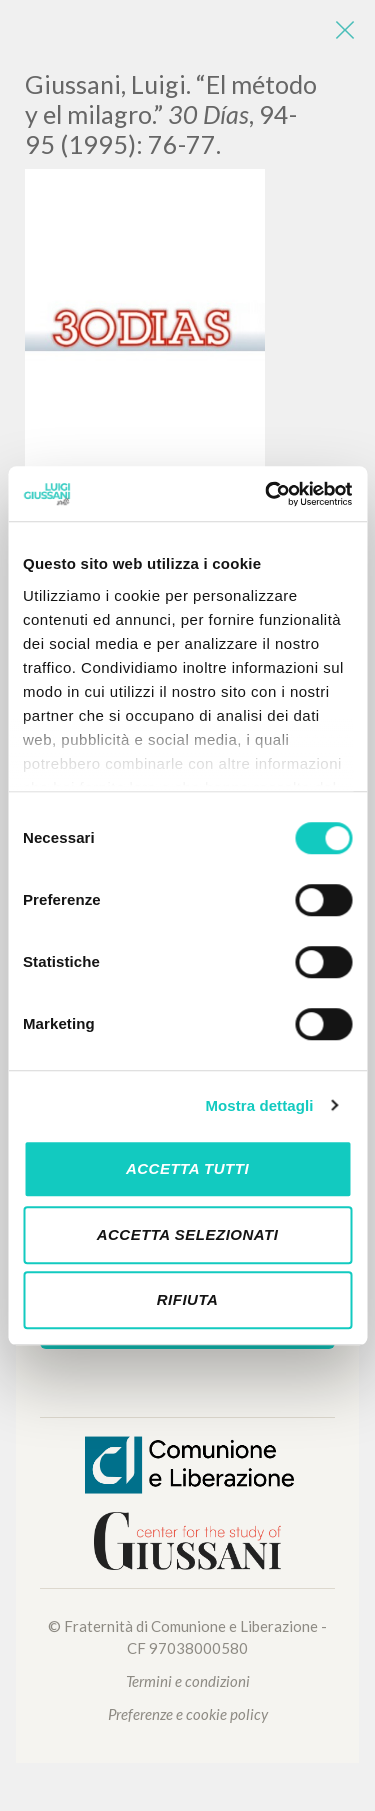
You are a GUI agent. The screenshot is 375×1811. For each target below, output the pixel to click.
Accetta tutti (187, 1168)
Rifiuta (188, 1299)
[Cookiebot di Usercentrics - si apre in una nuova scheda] (267, 494)
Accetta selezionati (188, 1234)
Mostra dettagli (259, 1105)
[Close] (345, 30)
